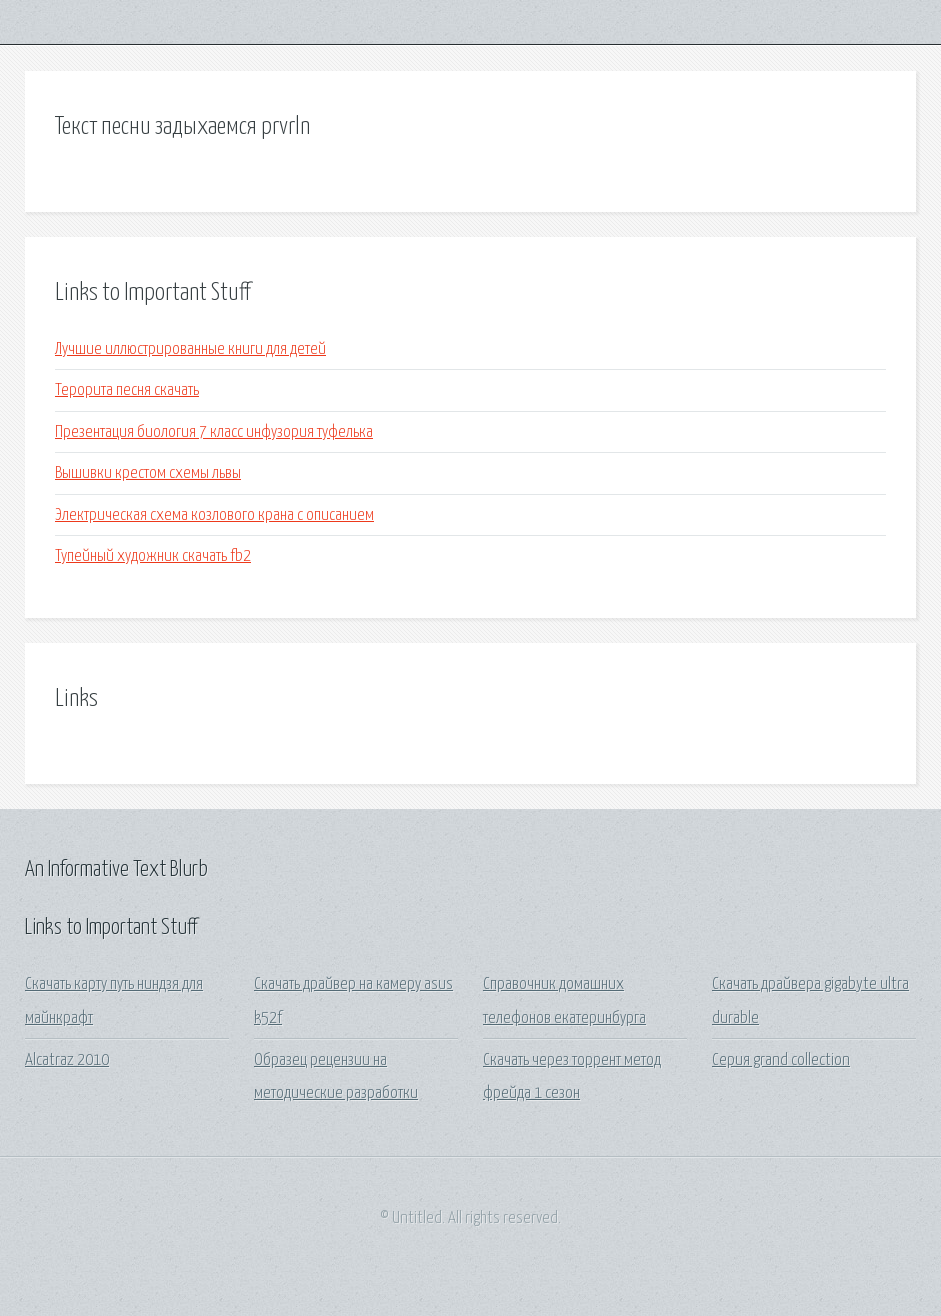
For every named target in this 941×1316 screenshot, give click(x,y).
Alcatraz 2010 (67, 1060)
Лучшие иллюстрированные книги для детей (190, 349)
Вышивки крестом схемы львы (148, 473)
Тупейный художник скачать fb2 (153, 556)
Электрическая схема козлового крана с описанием (214, 515)
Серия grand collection (781, 1060)
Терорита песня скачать (127, 390)
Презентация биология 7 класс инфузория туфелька (214, 432)
